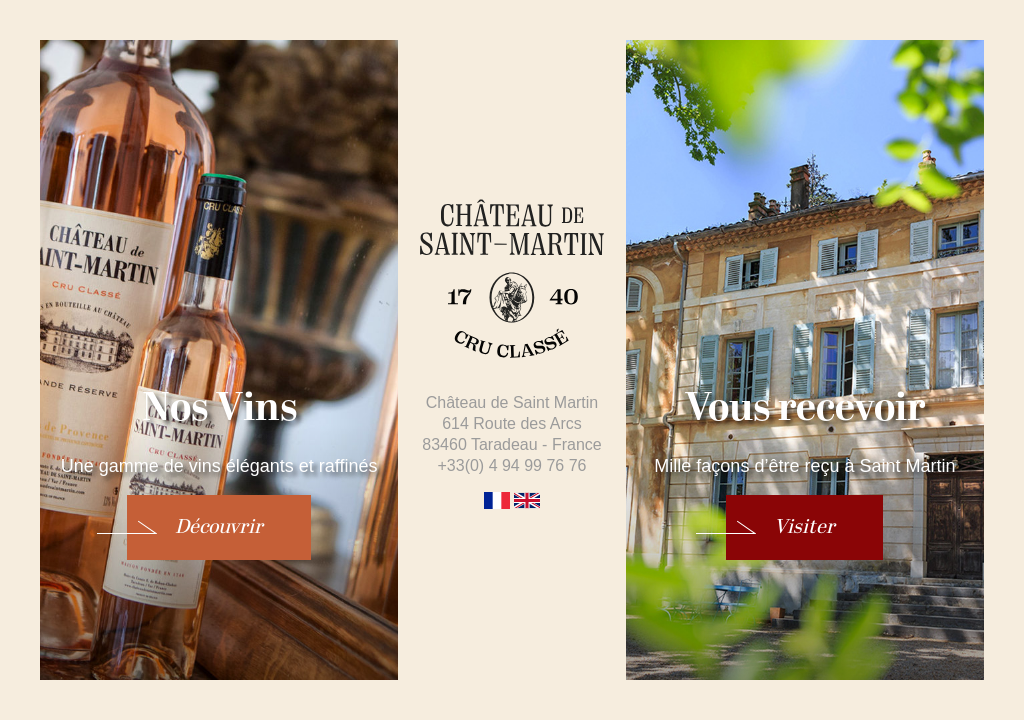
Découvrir (219, 527)
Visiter (804, 527)
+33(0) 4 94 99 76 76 (511, 465)
